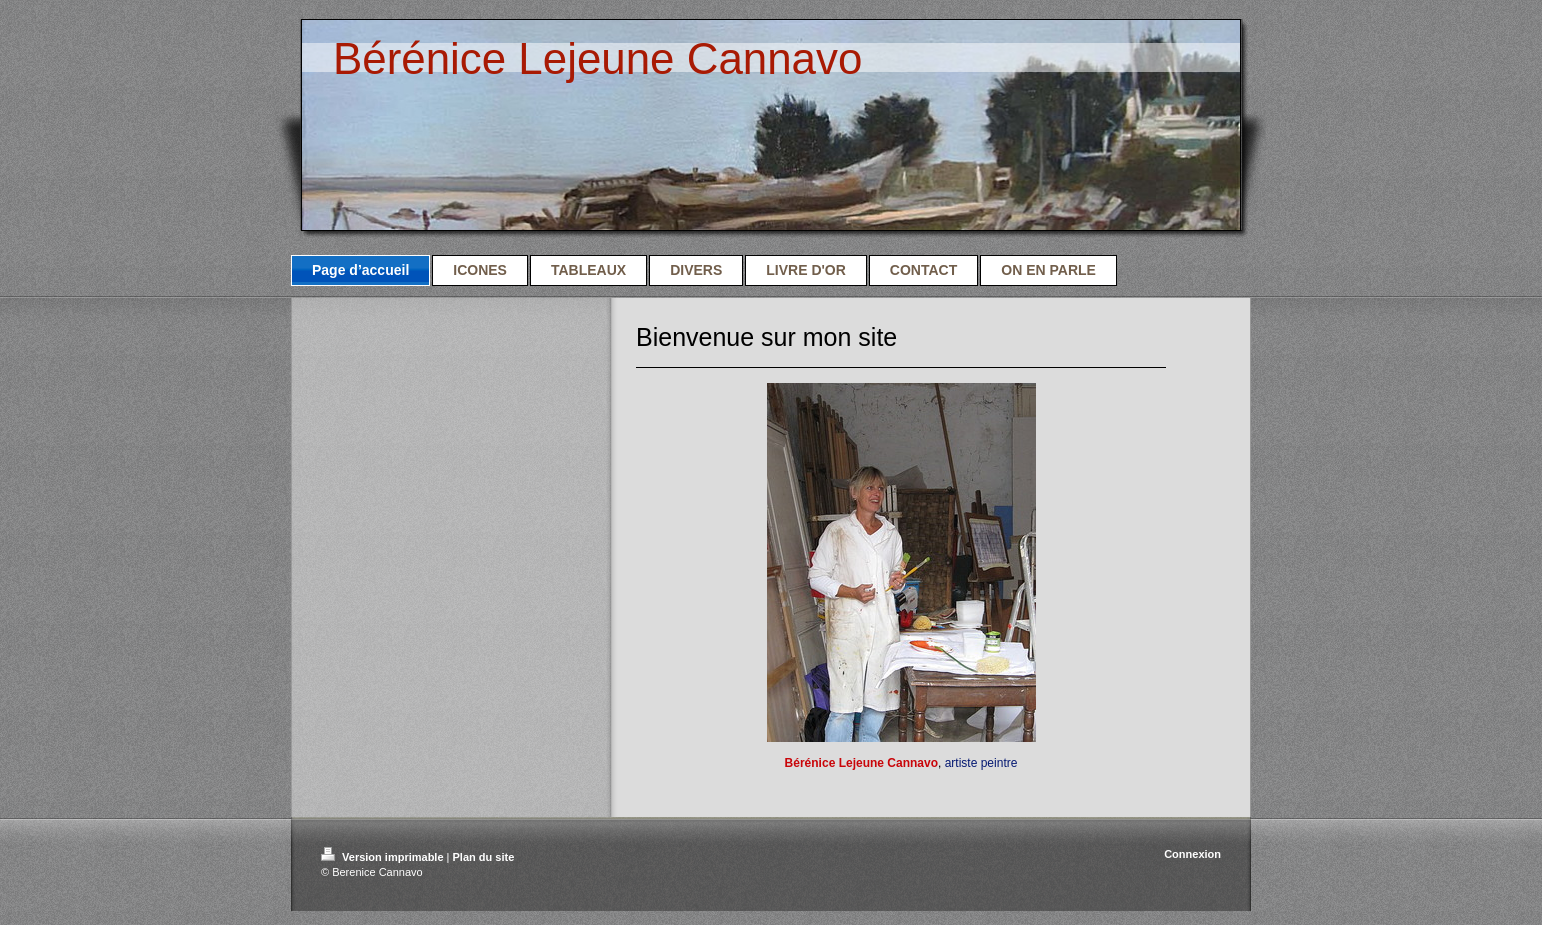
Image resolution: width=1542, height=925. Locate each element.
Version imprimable (384, 857)
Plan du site (484, 857)
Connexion (1192, 854)
